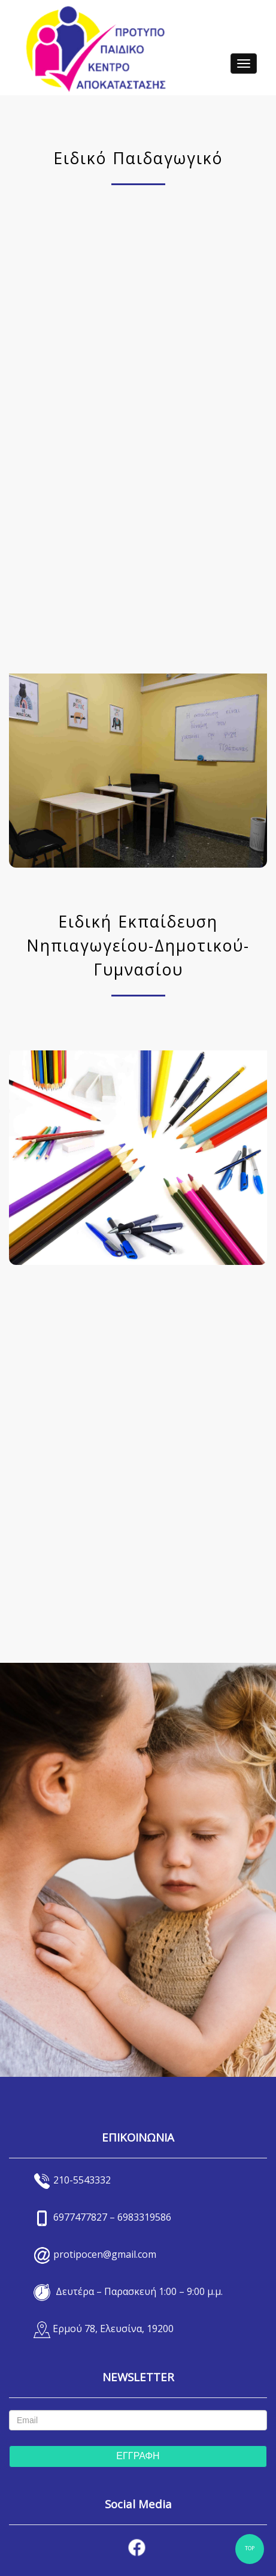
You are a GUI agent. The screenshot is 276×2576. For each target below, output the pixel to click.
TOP (249, 2548)
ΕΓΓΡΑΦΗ (137, 2456)
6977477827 (80, 2217)
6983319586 (144, 2217)
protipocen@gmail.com (104, 2254)
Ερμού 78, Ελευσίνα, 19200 (113, 2328)
